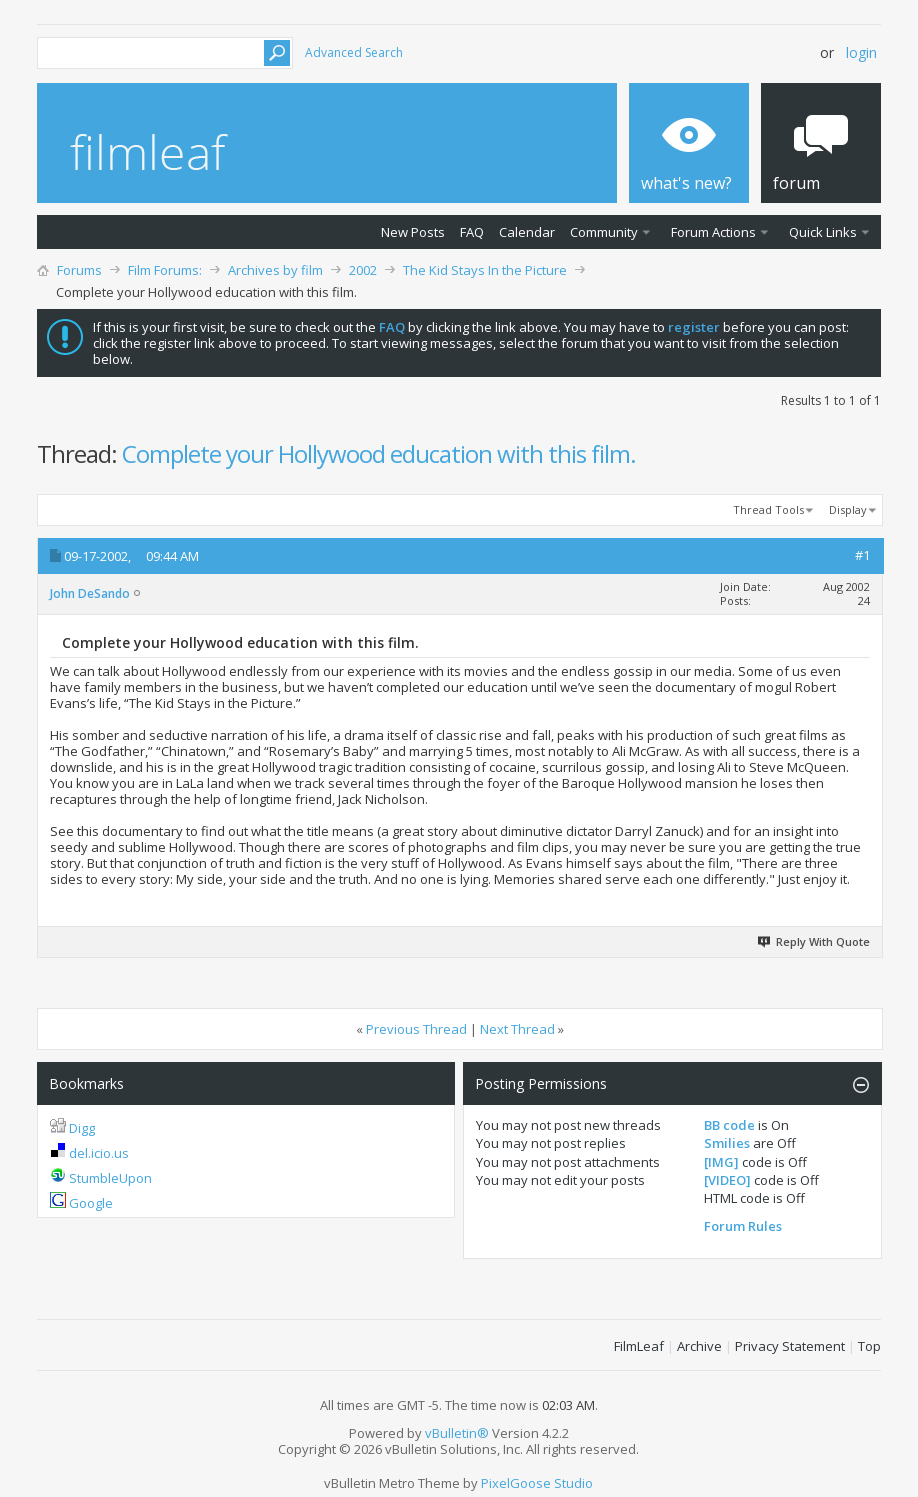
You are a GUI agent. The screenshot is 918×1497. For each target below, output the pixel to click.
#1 (862, 555)
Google (91, 1203)
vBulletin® (457, 1433)
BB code (729, 1125)
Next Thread (517, 1029)
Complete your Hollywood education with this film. (379, 453)
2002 (363, 270)
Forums (79, 270)
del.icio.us (99, 1153)
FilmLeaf (639, 1346)
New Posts (413, 232)
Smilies (727, 1143)
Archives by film (275, 270)
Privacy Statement (790, 1346)
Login (861, 52)
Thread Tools (768, 509)
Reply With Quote (815, 941)
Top (869, 1346)
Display (848, 509)
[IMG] (721, 1162)
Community (604, 232)
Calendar (527, 232)
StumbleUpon (110, 1178)
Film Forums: (165, 270)
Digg (82, 1128)
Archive (699, 1346)
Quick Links (823, 232)
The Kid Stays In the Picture (485, 270)
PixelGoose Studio (537, 1483)
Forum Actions (713, 232)
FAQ (472, 232)
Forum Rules (743, 1226)
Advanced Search (354, 52)
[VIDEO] (727, 1180)
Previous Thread (416, 1029)
